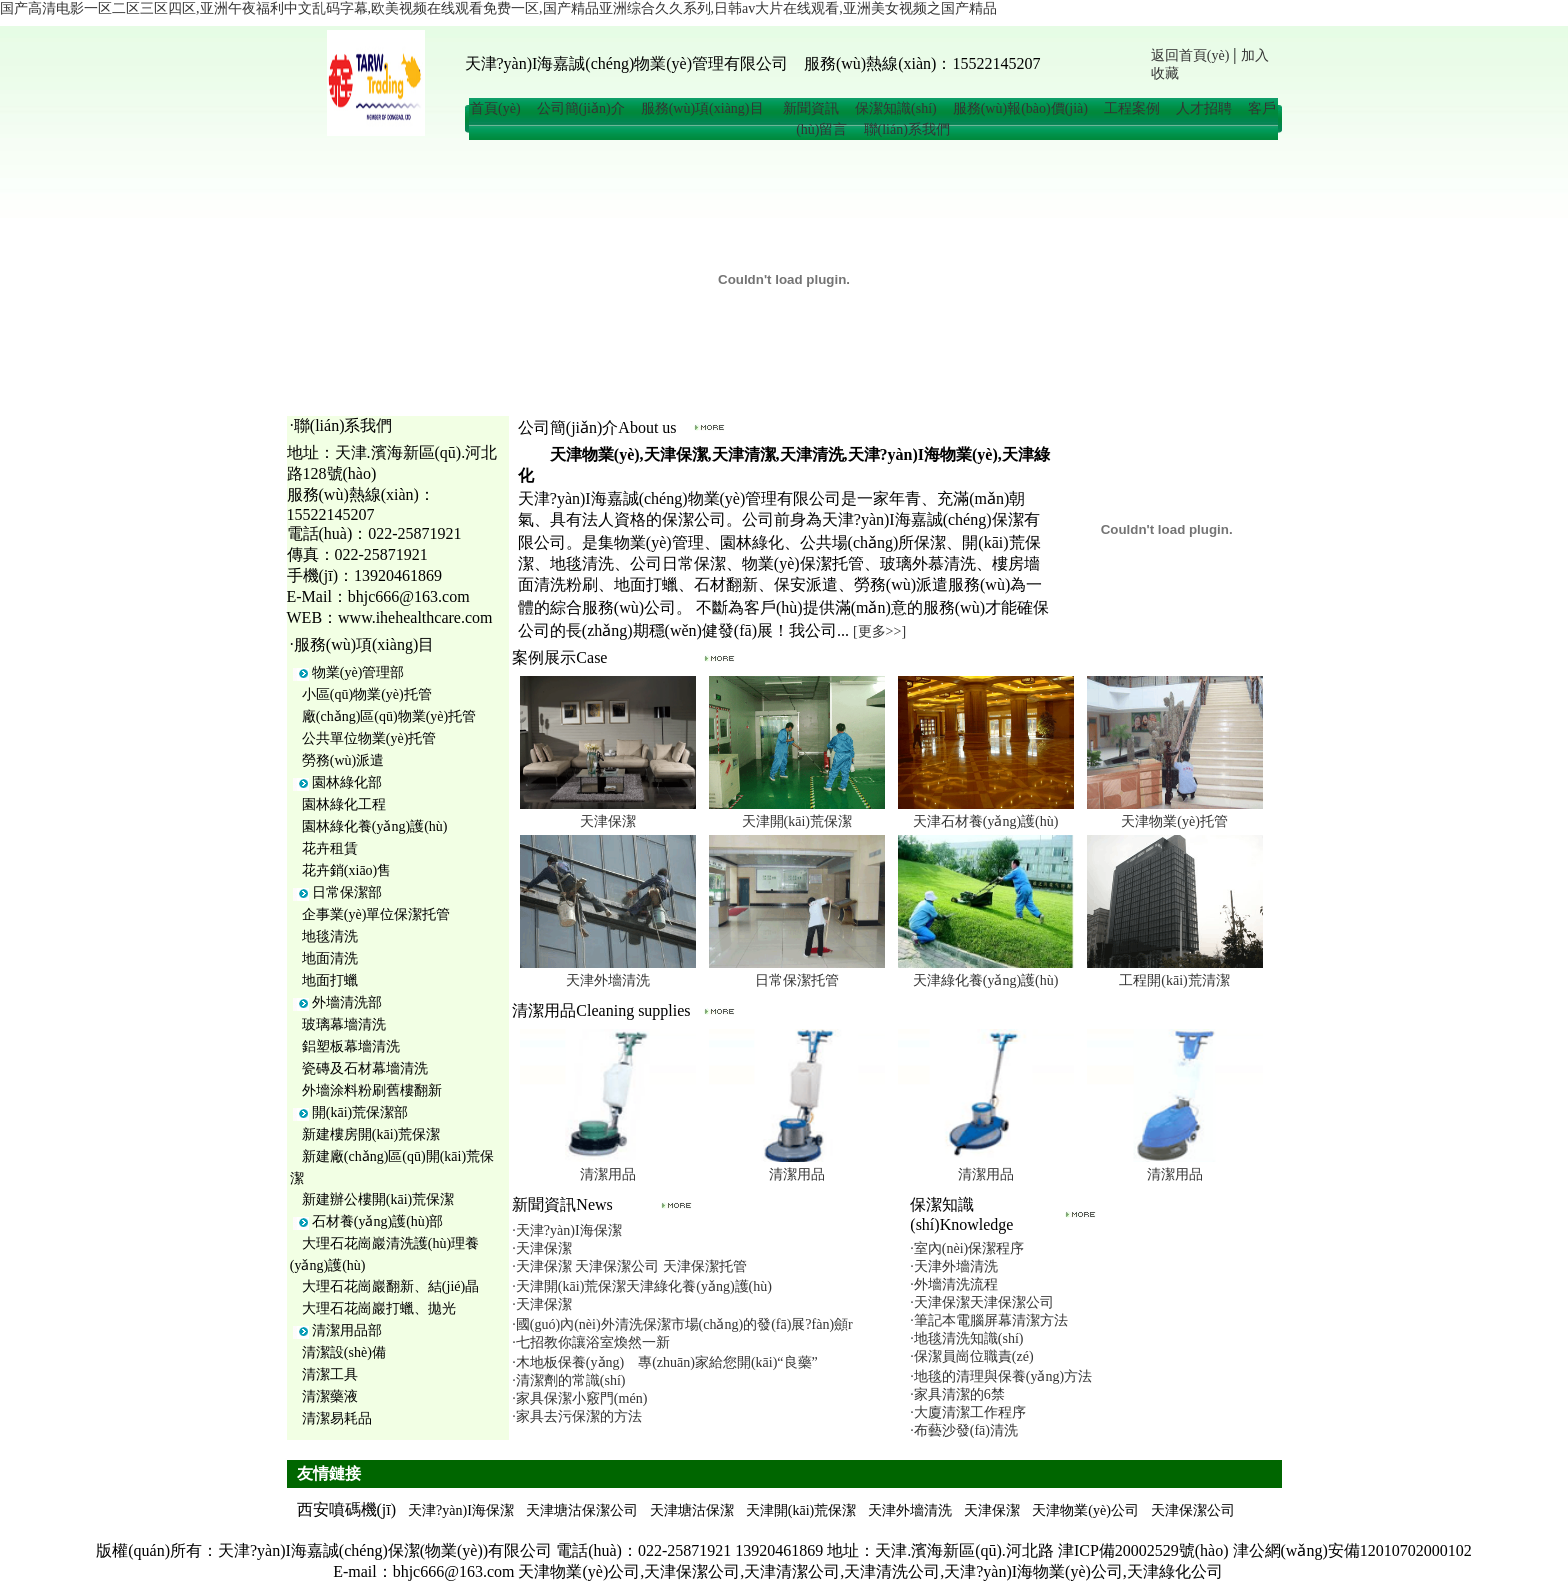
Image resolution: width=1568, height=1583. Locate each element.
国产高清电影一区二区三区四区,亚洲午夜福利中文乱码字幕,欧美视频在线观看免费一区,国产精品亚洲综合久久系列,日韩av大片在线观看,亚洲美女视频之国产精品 (498, 8)
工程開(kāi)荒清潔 (1174, 980)
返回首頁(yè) (1190, 55)
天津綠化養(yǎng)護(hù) (986, 980)
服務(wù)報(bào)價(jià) (1020, 108)
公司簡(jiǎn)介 (581, 108)
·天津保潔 (542, 1248)
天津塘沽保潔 (692, 1510)
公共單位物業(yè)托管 (369, 738)
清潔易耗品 (337, 1418)
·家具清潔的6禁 (957, 1394)
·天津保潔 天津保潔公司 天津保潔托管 (629, 1266)
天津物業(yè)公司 (1085, 1510)
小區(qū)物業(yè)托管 (367, 694)
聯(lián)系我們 (907, 129)
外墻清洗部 (347, 1002)
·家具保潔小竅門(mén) (579, 1398)
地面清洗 (330, 958)
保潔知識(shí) (896, 108)
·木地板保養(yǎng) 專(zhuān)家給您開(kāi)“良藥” (664, 1362)
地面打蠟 (330, 980)
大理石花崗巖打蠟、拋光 (379, 1308)
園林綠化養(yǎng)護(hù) (375, 826)
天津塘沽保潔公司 (582, 1510)
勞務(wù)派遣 (343, 760)
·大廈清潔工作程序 (968, 1412)
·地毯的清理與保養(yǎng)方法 (1001, 1376)
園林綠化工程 (344, 804)
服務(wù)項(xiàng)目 (704, 108)
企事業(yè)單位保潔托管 (376, 914)
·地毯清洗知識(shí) (966, 1338)
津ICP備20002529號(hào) (1143, 1550)
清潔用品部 (347, 1330)
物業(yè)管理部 (358, 672)
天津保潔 (608, 821)
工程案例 (1132, 108)
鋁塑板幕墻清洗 (351, 1046)
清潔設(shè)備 (344, 1352)
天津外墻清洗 (608, 980)
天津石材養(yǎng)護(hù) (986, 821)
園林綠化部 (347, 782)
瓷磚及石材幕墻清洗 (365, 1068)
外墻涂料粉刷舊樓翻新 (372, 1090)
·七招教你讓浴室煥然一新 (591, 1342)
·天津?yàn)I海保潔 (566, 1230)
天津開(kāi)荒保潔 (797, 821)
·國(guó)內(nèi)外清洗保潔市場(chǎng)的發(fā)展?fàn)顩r (682, 1324)
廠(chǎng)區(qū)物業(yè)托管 (389, 716)
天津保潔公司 (1193, 1510)
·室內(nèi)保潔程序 (967, 1248)
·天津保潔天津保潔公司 (982, 1302)
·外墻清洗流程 (954, 1284)
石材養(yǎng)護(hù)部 (378, 1221)
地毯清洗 (330, 936)
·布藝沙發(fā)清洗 (964, 1430)
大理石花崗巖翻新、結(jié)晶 (390, 1286)
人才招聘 (1204, 108)
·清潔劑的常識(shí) (568, 1380)
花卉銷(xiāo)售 (346, 870)
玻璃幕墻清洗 (344, 1024)
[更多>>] (879, 631)
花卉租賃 (330, 848)
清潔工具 (330, 1374)
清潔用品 (608, 1174)
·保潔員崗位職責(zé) (971, 1356)
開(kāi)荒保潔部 (360, 1112)
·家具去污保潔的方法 (577, 1416)
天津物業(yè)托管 (1174, 821)
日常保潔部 (347, 892)
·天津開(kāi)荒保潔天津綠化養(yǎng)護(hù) (642, 1286)
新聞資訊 (811, 108)
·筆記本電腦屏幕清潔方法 (989, 1320)
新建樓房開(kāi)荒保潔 (371, 1134)
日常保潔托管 (797, 980)
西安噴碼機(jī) (347, 1509)
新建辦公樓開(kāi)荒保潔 (378, 1199)
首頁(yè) (495, 108)
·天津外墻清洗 (954, 1266)
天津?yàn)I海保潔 (461, 1510)
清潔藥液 (330, 1396)
